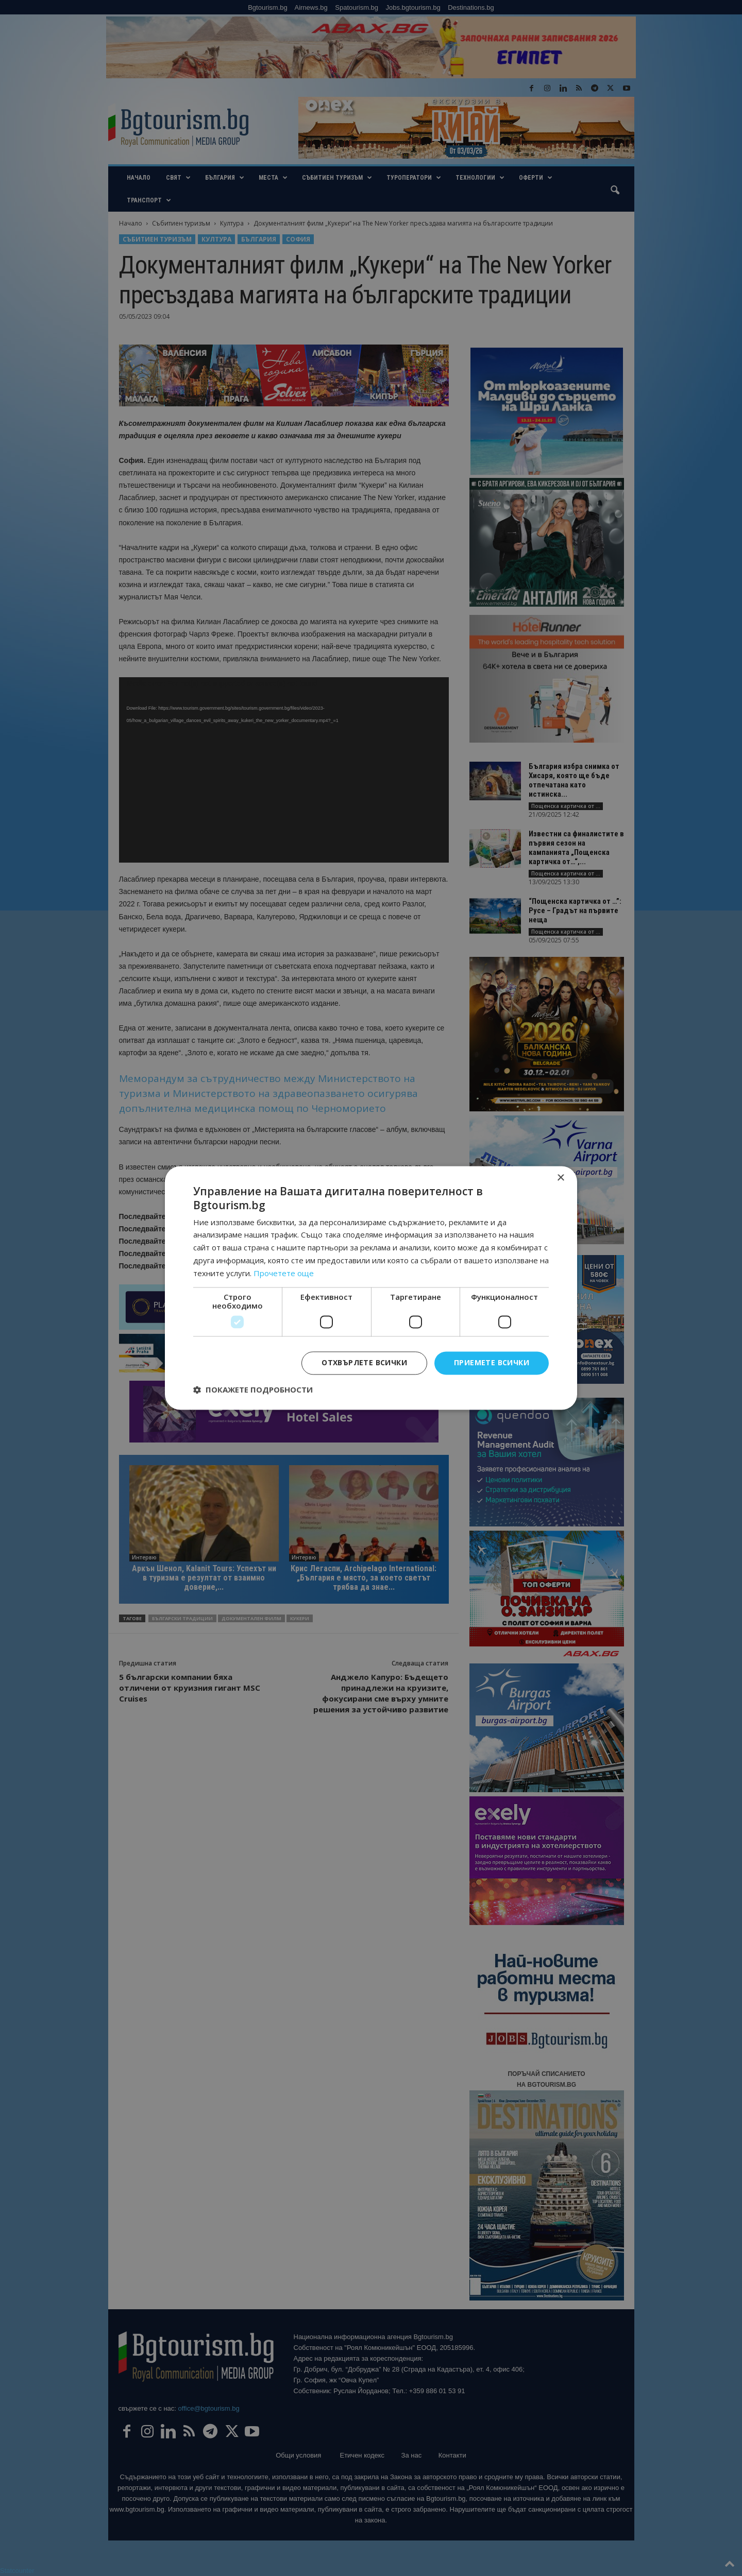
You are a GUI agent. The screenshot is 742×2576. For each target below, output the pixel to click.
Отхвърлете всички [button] (364, 1363)
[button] (253, 1390)
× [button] (560, 1178)
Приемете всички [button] (491, 1363)
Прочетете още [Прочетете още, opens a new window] (284, 1273)
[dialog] (371, 1288)
